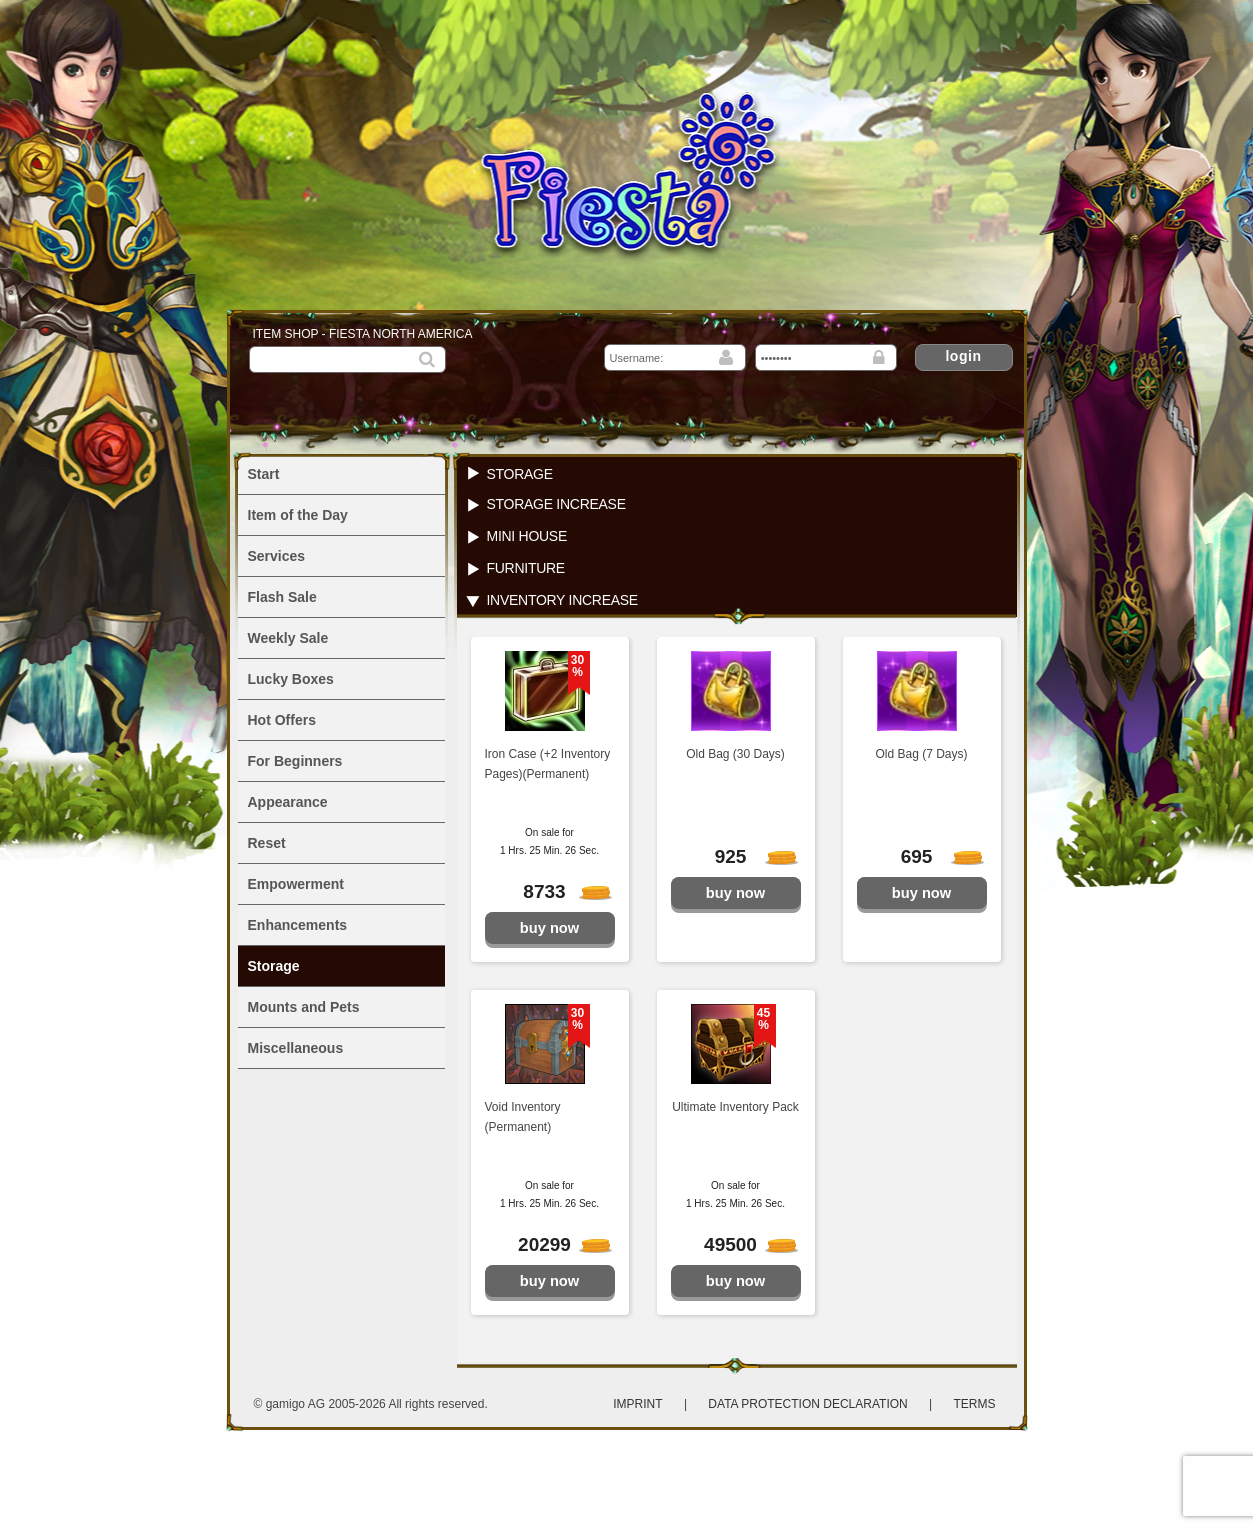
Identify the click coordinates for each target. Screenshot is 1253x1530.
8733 (556, 891)
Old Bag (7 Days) (921, 754)
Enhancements (298, 925)
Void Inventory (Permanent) (523, 1117)
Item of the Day (298, 515)
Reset (267, 843)
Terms (975, 1404)
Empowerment (296, 884)
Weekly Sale (288, 638)
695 (931, 856)
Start (264, 474)
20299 (553, 1244)
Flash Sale (282, 597)
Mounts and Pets (304, 1007)
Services (277, 556)
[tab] (737, 473)
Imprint (637, 1404)
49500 (739, 1244)
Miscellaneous (296, 1048)
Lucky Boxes (291, 679)
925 (745, 856)
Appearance (288, 802)
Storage (274, 966)
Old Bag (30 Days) (735, 754)
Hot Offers (282, 720)
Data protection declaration (809, 1404)
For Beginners (295, 761)
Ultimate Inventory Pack (735, 1107)
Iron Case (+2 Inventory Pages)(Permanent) (548, 764)
